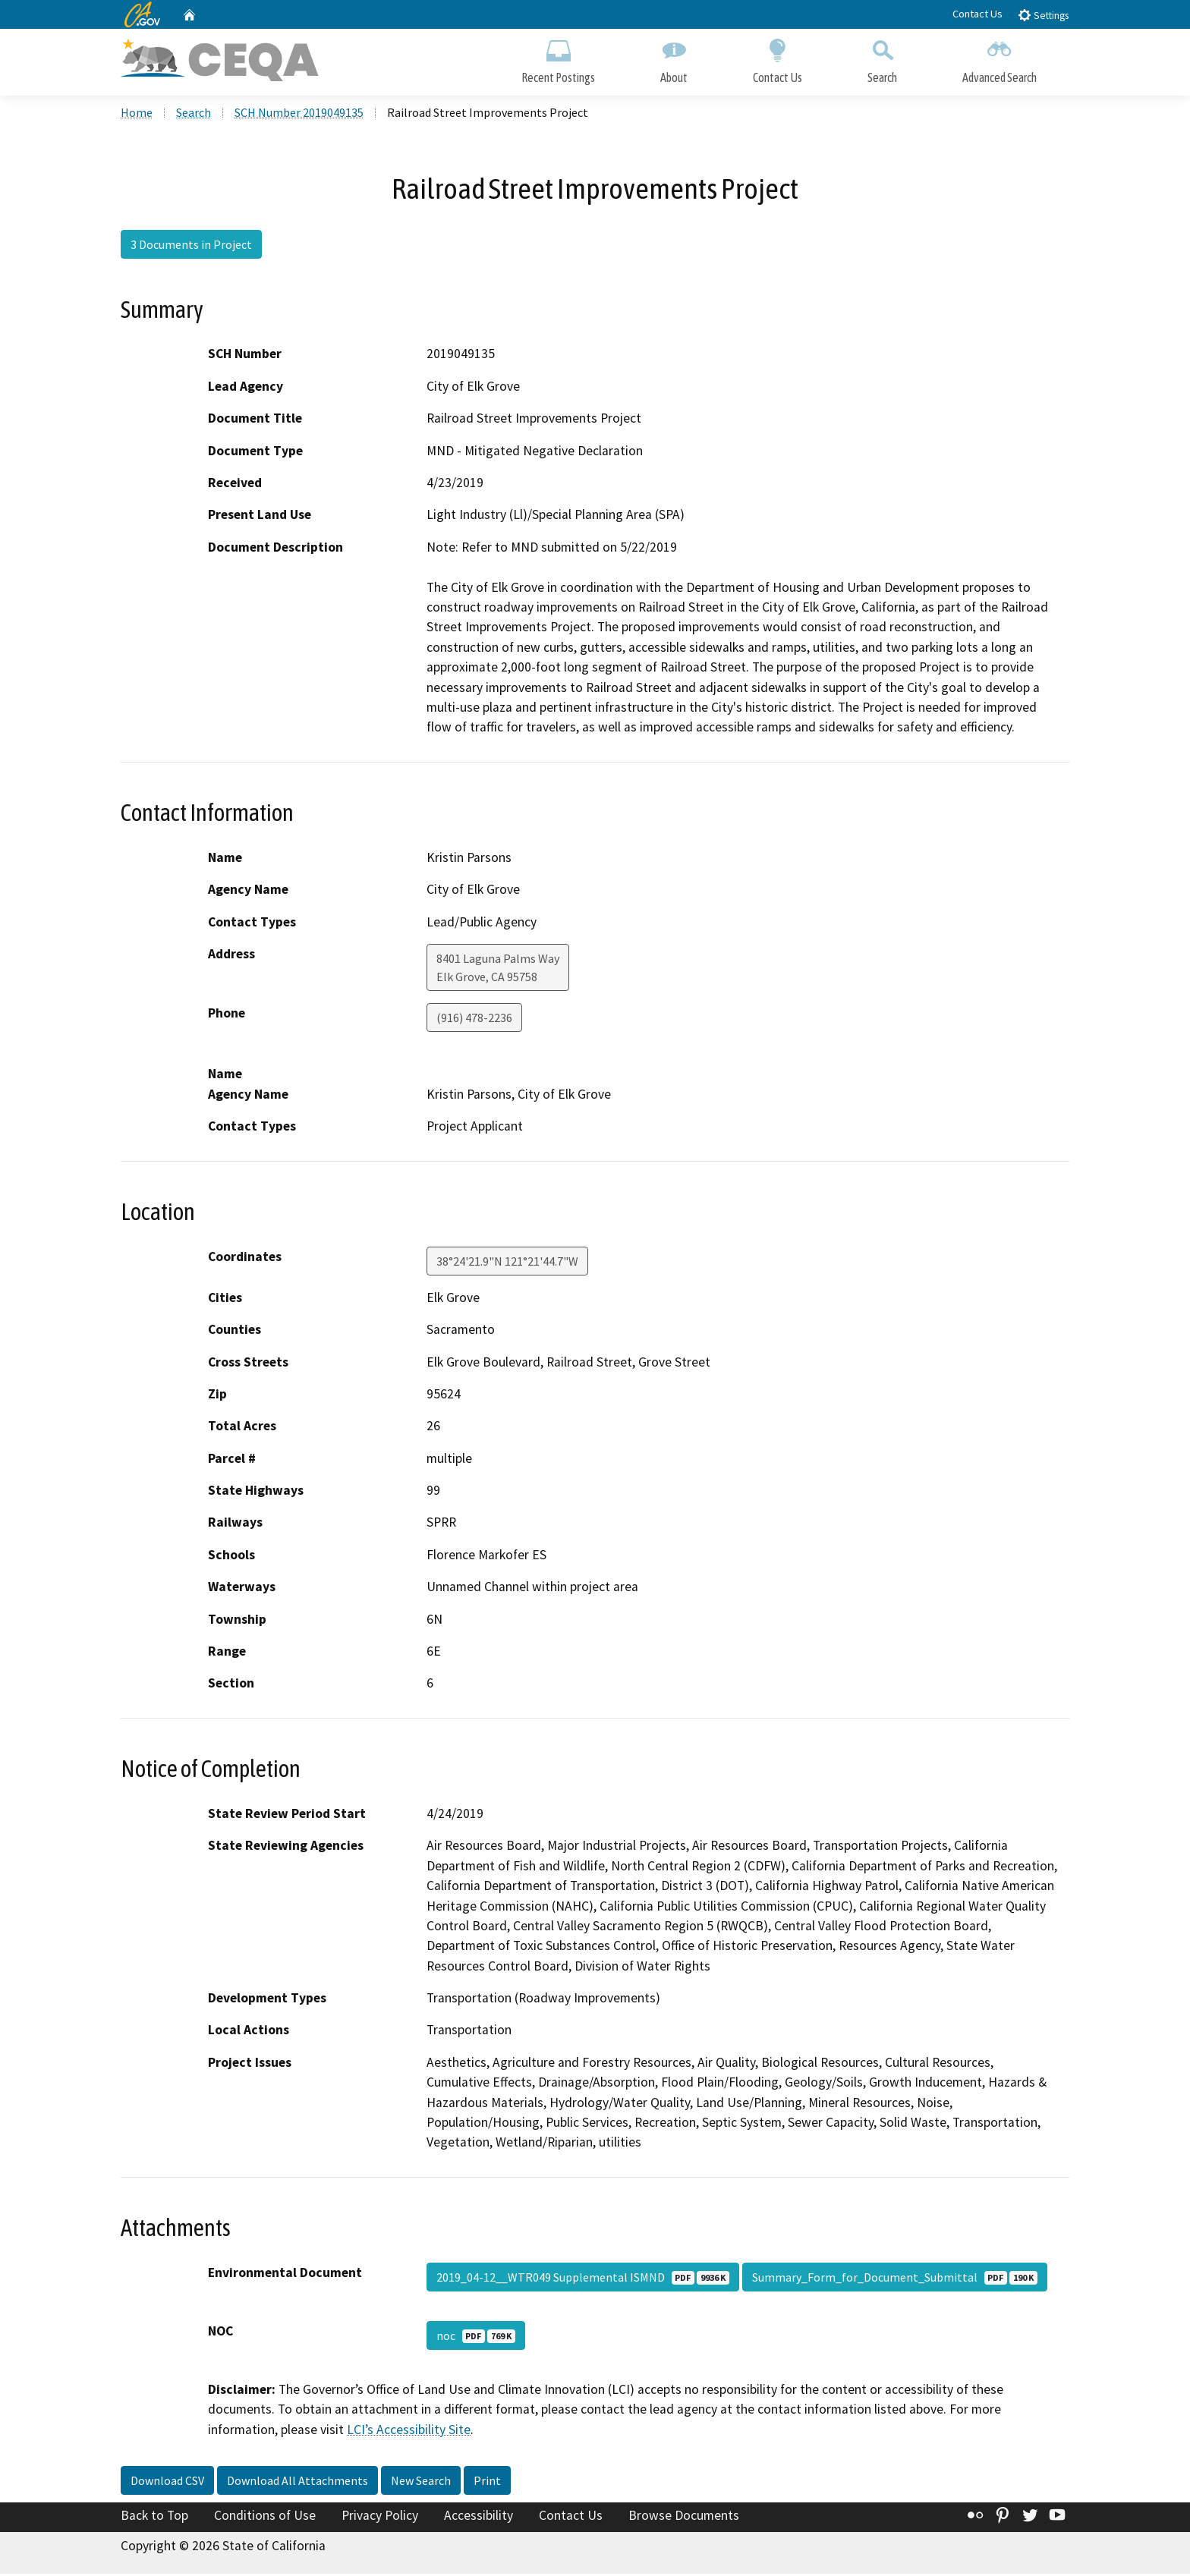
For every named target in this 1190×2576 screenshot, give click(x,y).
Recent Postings (558, 59)
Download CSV (167, 2482)
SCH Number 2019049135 (299, 114)
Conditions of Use (265, 2517)
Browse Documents (683, 2517)
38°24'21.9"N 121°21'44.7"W (507, 1263)
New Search (421, 2482)
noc (475, 2337)
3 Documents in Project (191, 246)
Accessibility (478, 2517)
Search (882, 59)
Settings (1043, 15)
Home (137, 114)
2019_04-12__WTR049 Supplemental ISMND (582, 2279)
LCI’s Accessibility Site (409, 2431)
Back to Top (154, 2517)
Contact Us (977, 13)
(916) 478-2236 (474, 1019)
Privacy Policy (380, 2517)
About (673, 59)
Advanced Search (999, 59)
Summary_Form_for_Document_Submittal (894, 2279)
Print (487, 2482)
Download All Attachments (297, 2482)
